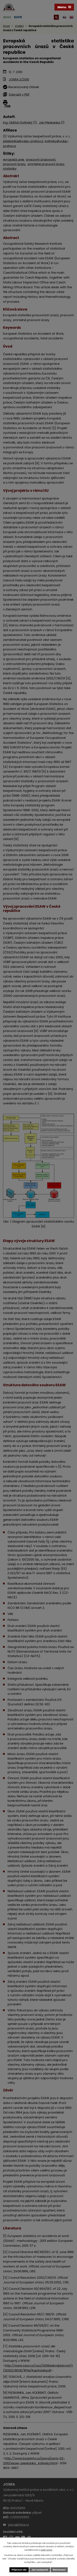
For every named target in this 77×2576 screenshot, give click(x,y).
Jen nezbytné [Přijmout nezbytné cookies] (39, 2569)
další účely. (47, 2550)
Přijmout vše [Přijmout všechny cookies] (19, 2569)
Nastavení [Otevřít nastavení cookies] (59, 2569)
